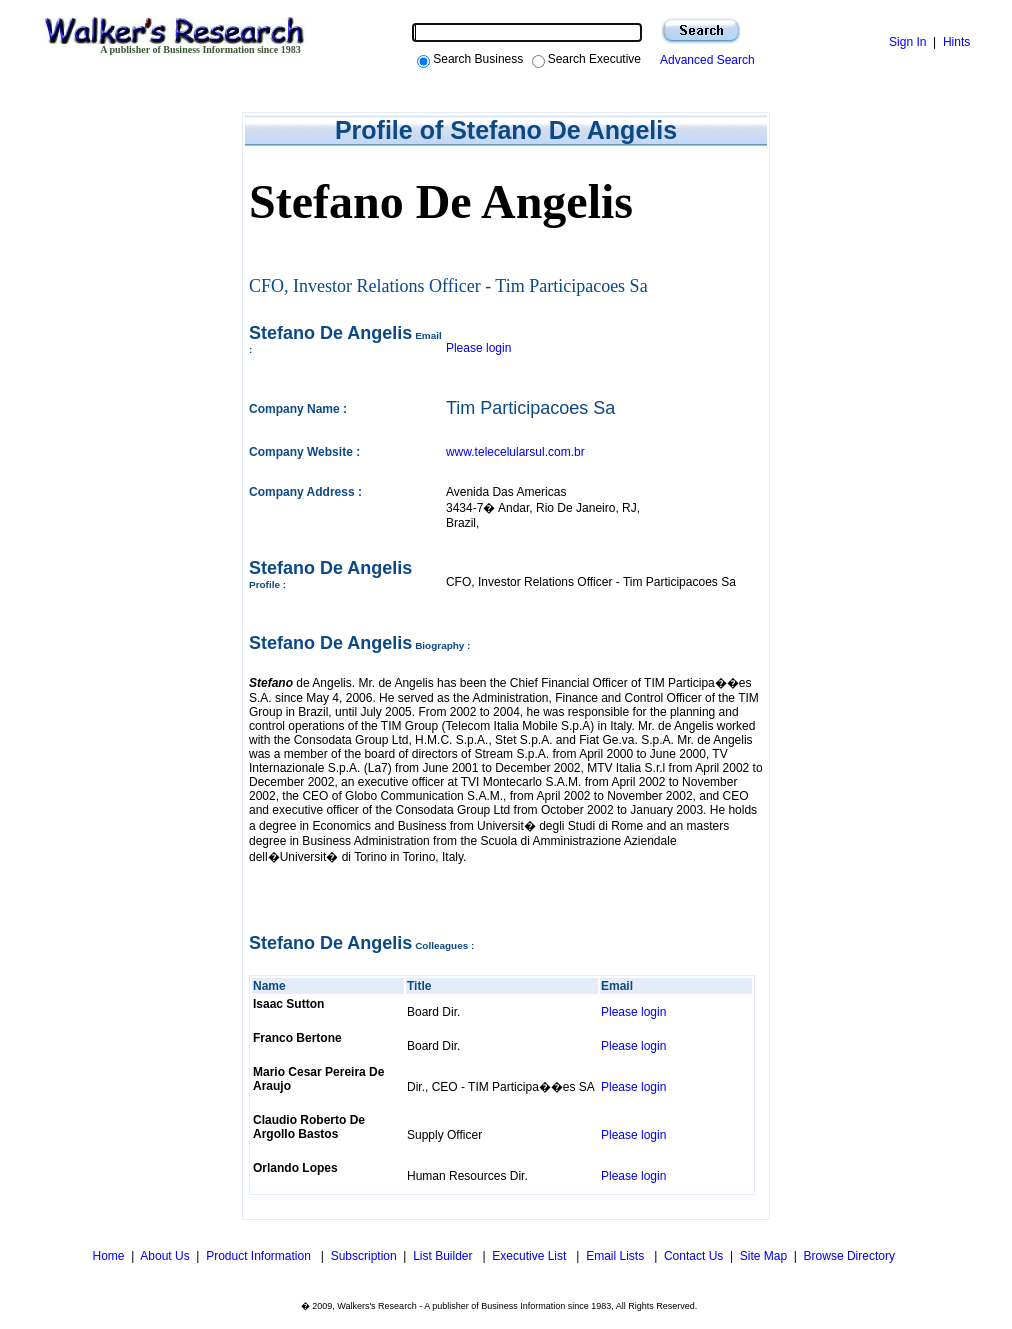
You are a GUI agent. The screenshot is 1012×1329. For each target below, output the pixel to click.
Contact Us (693, 1256)
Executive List (530, 1256)
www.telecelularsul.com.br (515, 452)
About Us (164, 1256)
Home (106, 1256)
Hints (956, 42)
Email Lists (616, 1256)
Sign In (907, 42)
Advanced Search (704, 60)
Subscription (364, 1256)
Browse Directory (849, 1256)
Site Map (763, 1256)
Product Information (260, 1256)
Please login (478, 348)
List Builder (444, 1256)
